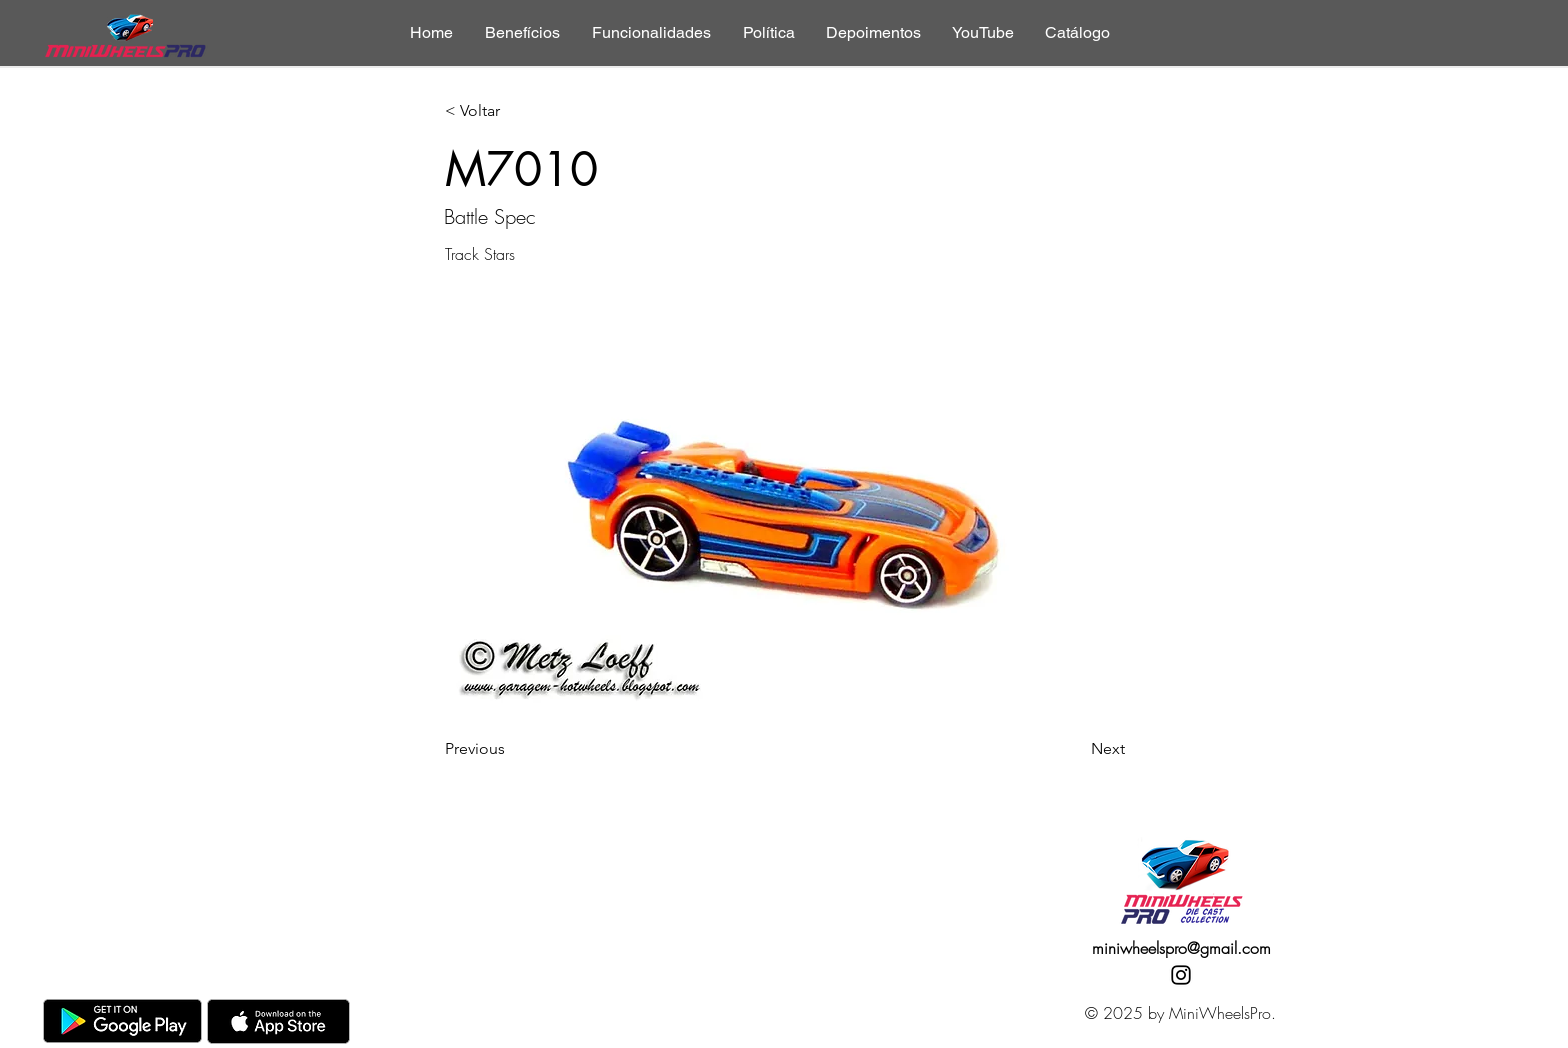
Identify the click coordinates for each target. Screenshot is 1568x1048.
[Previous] (511, 749)
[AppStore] (278, 1021)
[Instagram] (1181, 975)
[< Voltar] (511, 111)
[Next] (1075, 749)
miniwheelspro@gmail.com (1181, 948)
